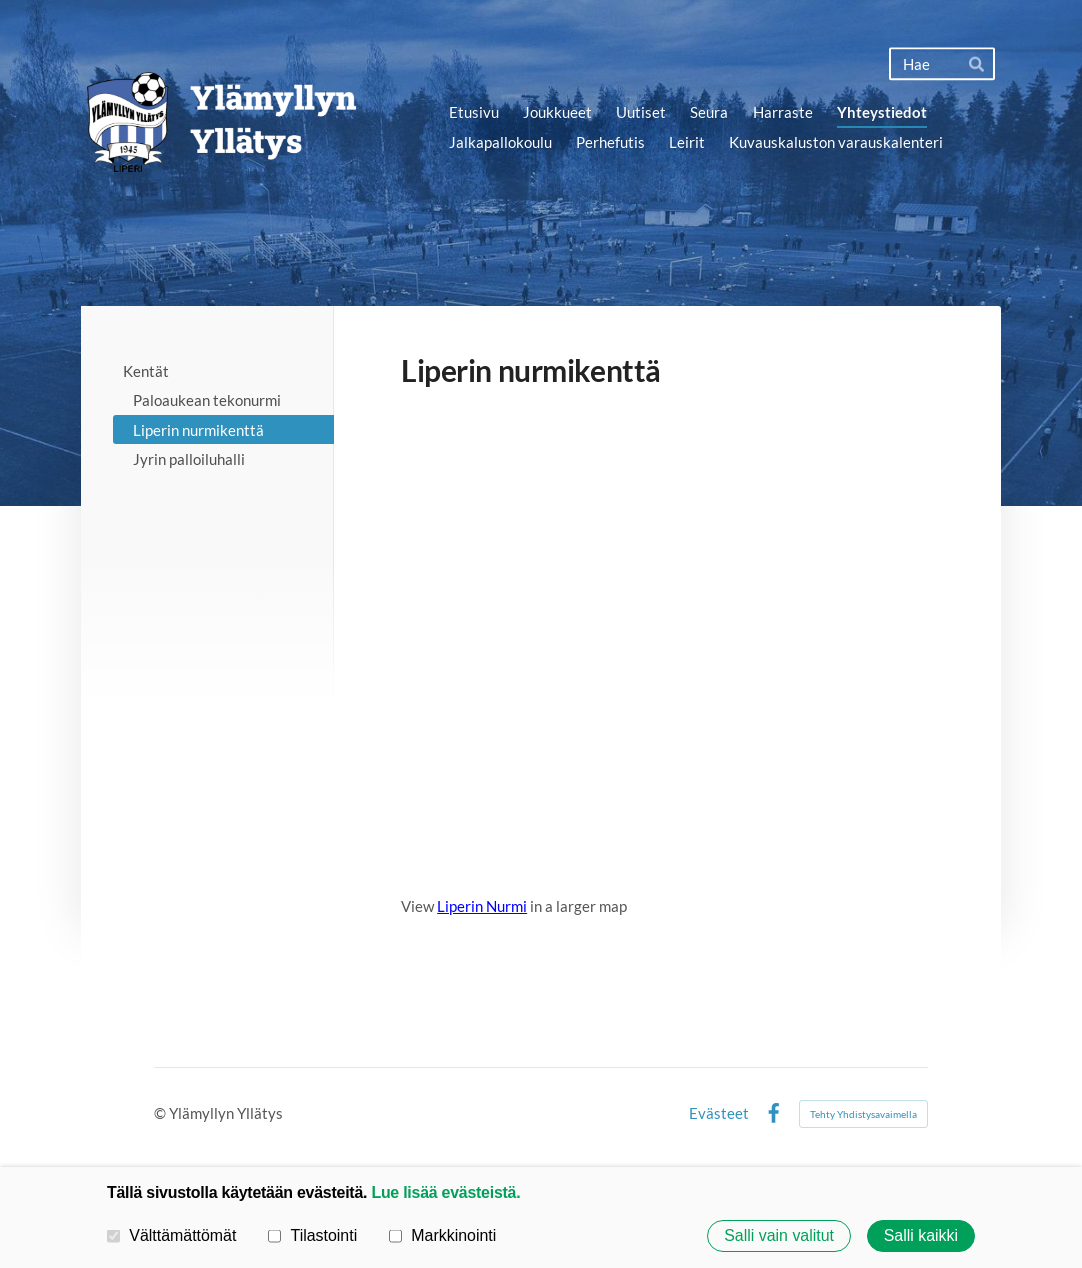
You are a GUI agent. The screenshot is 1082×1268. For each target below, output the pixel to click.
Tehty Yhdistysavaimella (863, 1114)
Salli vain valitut (779, 1235)
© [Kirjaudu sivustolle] (161, 1113)
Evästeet (719, 1113)
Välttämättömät (171, 1235)
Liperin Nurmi (482, 906)
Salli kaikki (921, 1235)
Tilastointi (312, 1235)
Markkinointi (442, 1235)
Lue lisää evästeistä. (445, 1192)
